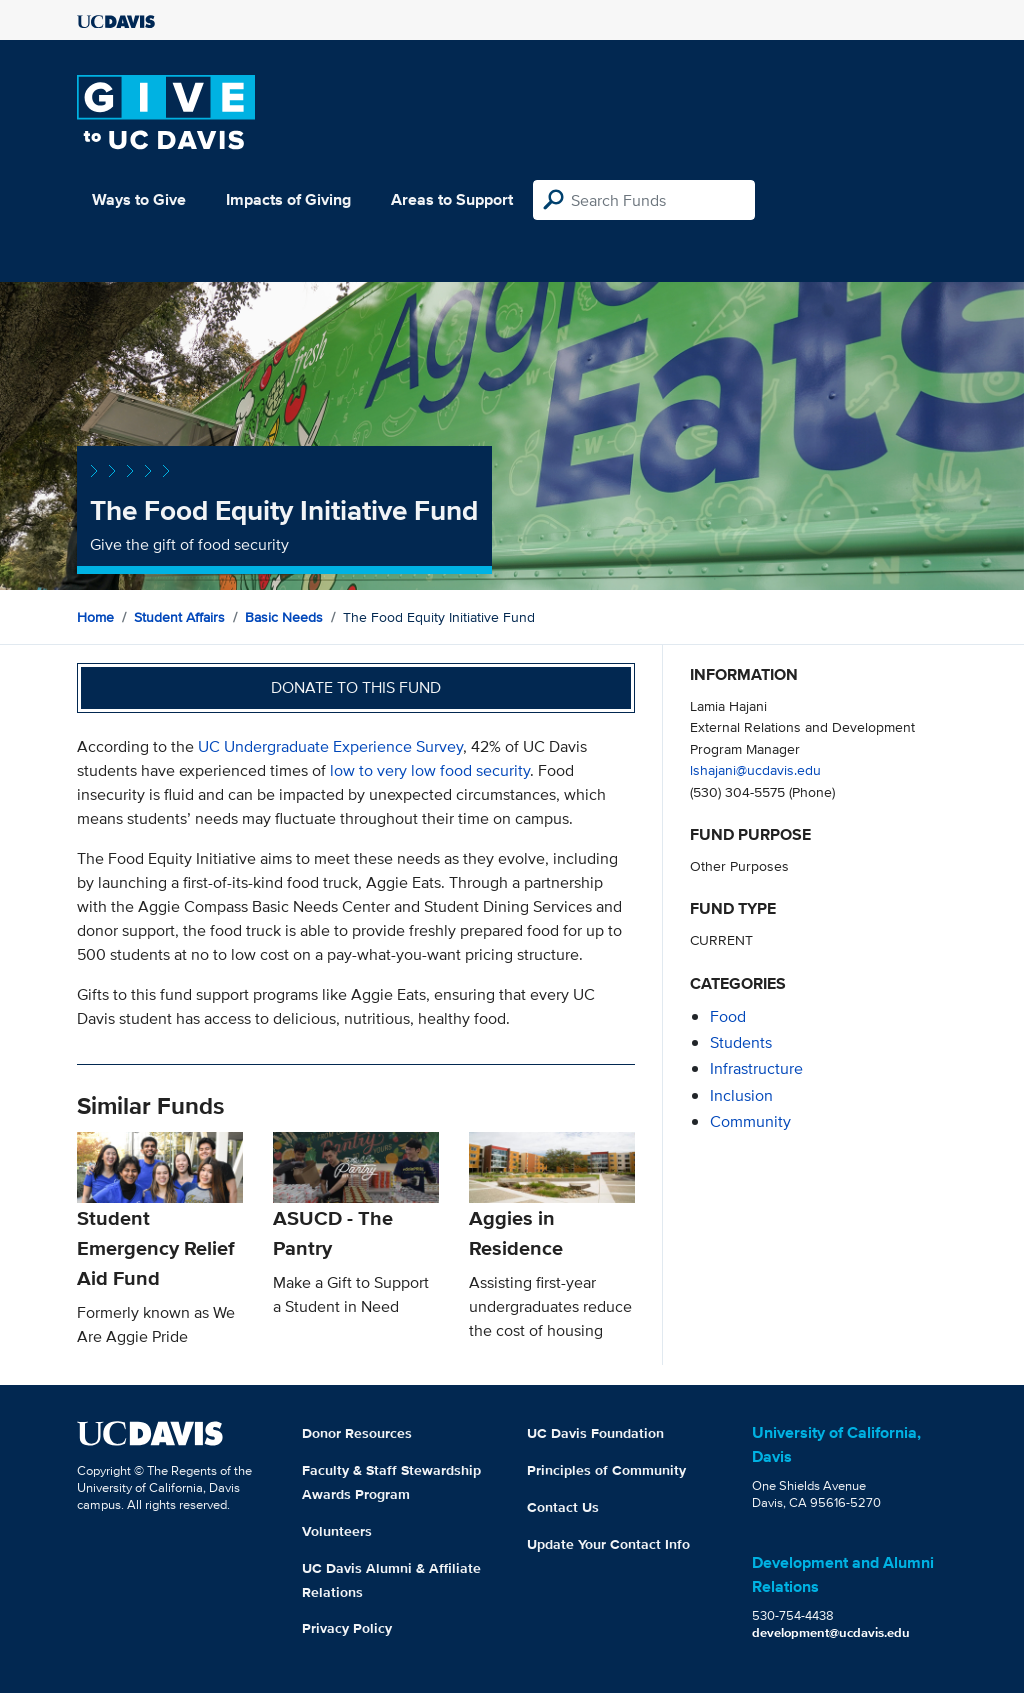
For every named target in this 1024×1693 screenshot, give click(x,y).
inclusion (741, 1095)
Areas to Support (452, 199)
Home (95, 617)
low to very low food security (430, 770)
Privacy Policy (347, 1628)
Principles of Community (606, 1470)
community (750, 1121)
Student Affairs (179, 617)
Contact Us (563, 1507)
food (728, 1016)
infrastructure (756, 1068)
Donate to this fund (356, 687)
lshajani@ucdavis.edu (755, 769)
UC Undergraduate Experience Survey (330, 746)
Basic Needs (284, 617)
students (741, 1042)
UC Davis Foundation (595, 1433)
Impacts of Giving (288, 199)
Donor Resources (357, 1433)
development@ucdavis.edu (831, 1632)
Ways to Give (139, 199)
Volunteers (337, 1531)
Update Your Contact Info (608, 1544)
